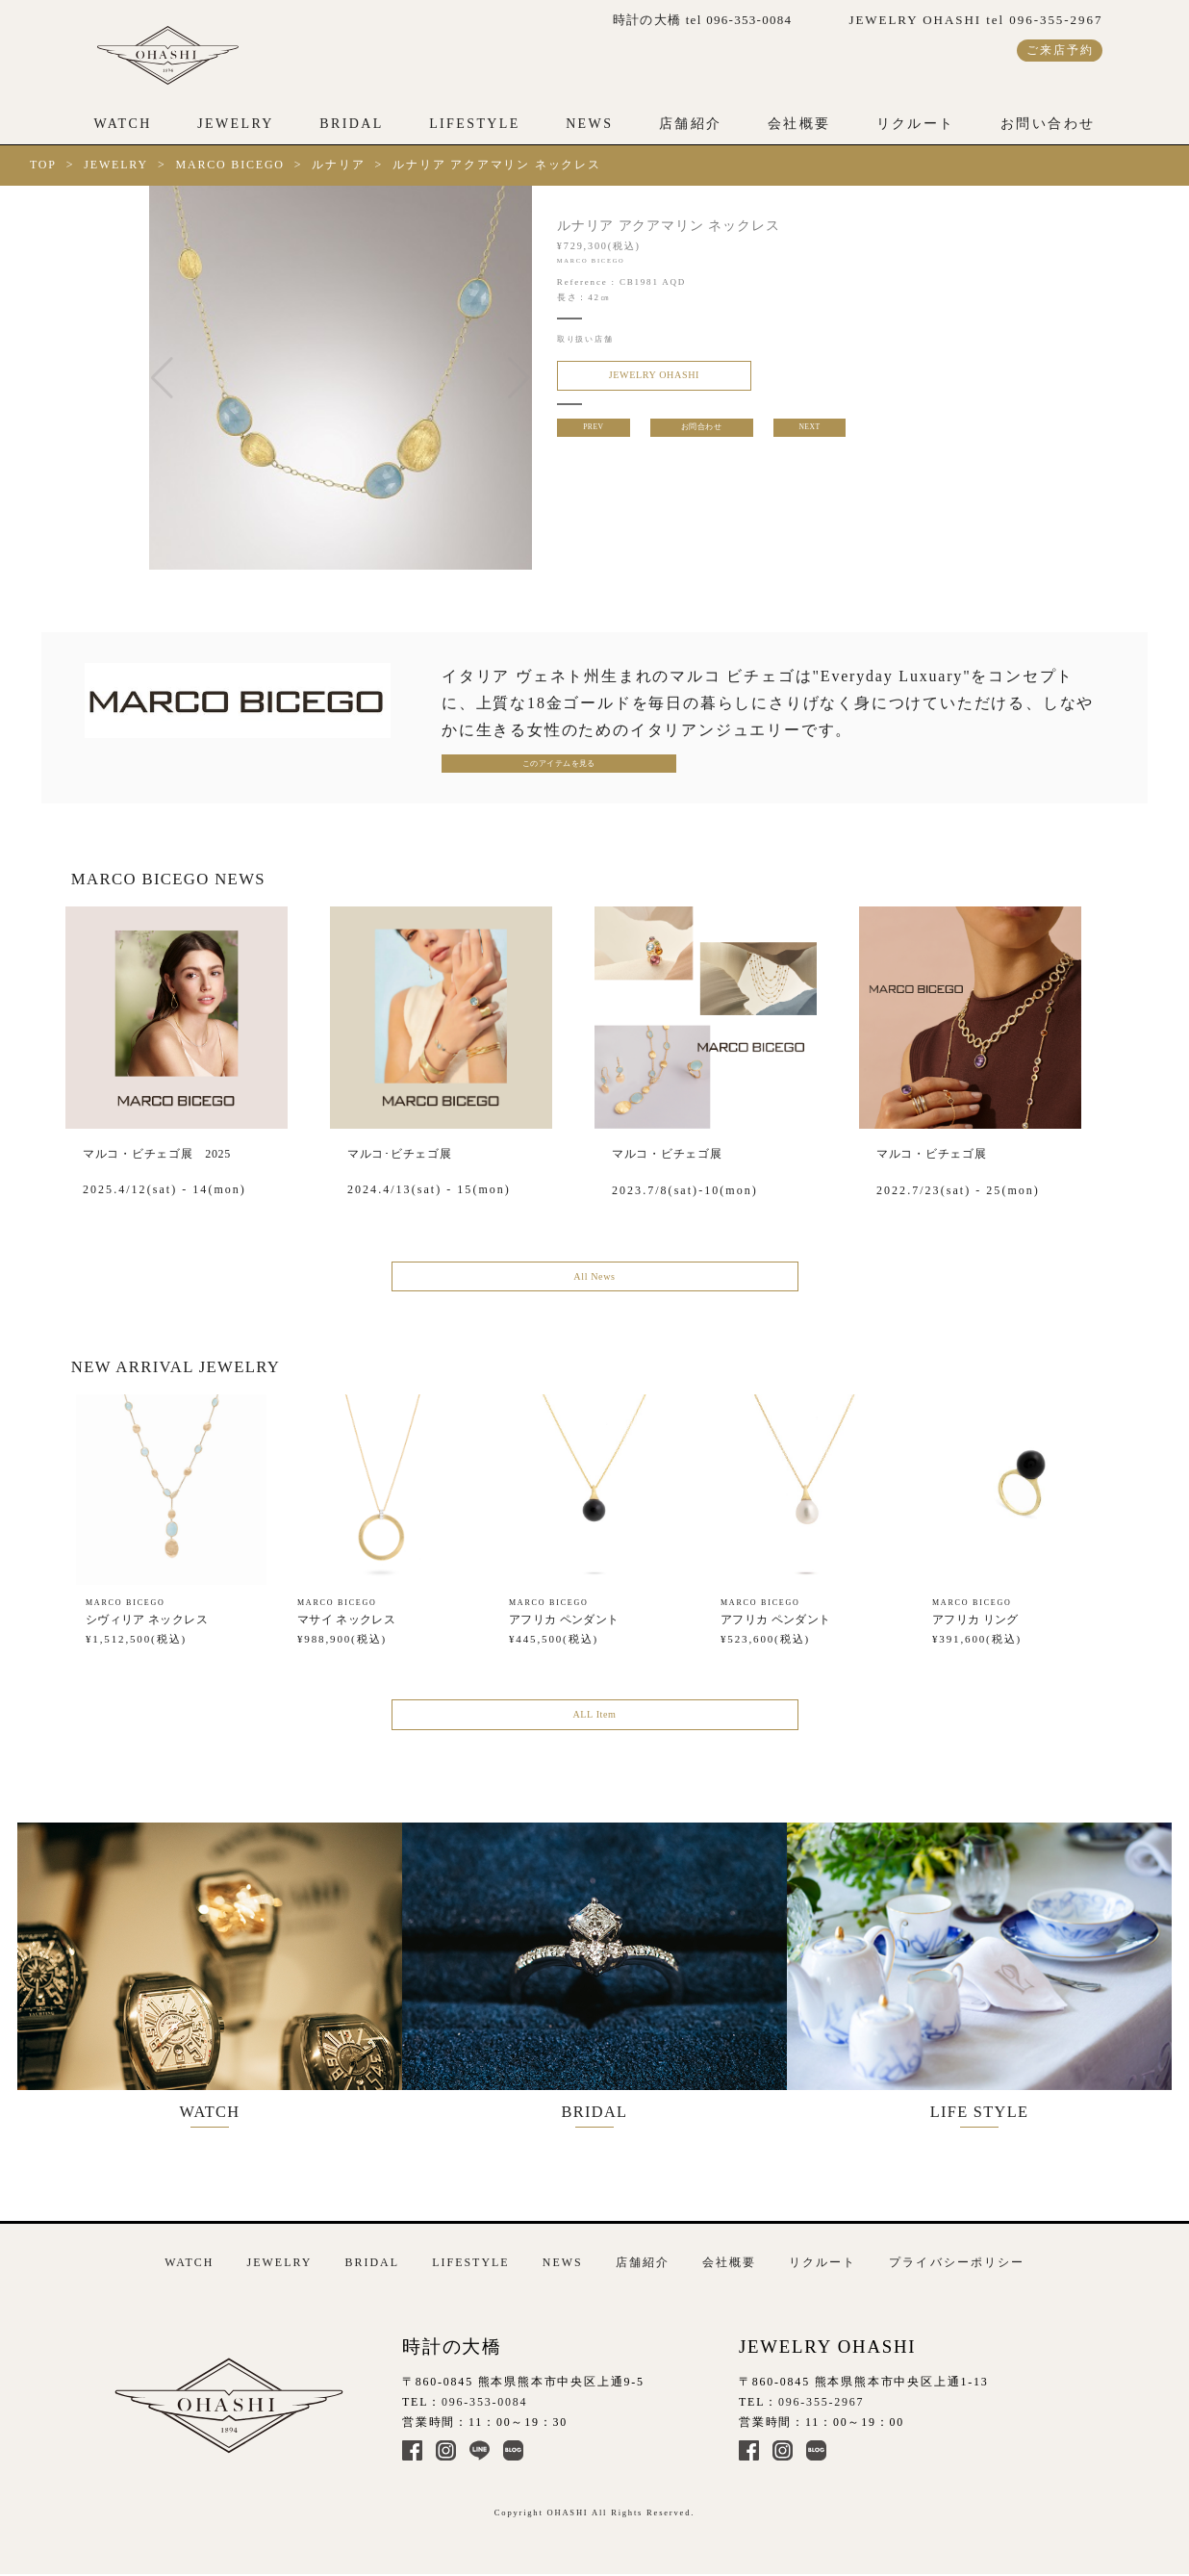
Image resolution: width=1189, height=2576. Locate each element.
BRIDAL (351, 123)
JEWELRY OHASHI (639, 377)
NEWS (589, 123)
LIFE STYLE (998, 1976)
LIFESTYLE (474, 123)
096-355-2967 (821, 2396)
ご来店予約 (1059, 50)
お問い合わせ (1047, 123)
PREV (592, 433)
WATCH (123, 123)
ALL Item (594, 1727)
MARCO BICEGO (230, 164)
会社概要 (799, 123)
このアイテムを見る (520, 766)
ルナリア (338, 164)
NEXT (810, 433)
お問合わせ (701, 433)
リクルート (915, 123)
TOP (43, 164)
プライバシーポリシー (956, 2256)
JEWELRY (235, 123)
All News (594, 1283)
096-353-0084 (484, 2396)
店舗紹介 (690, 123)
